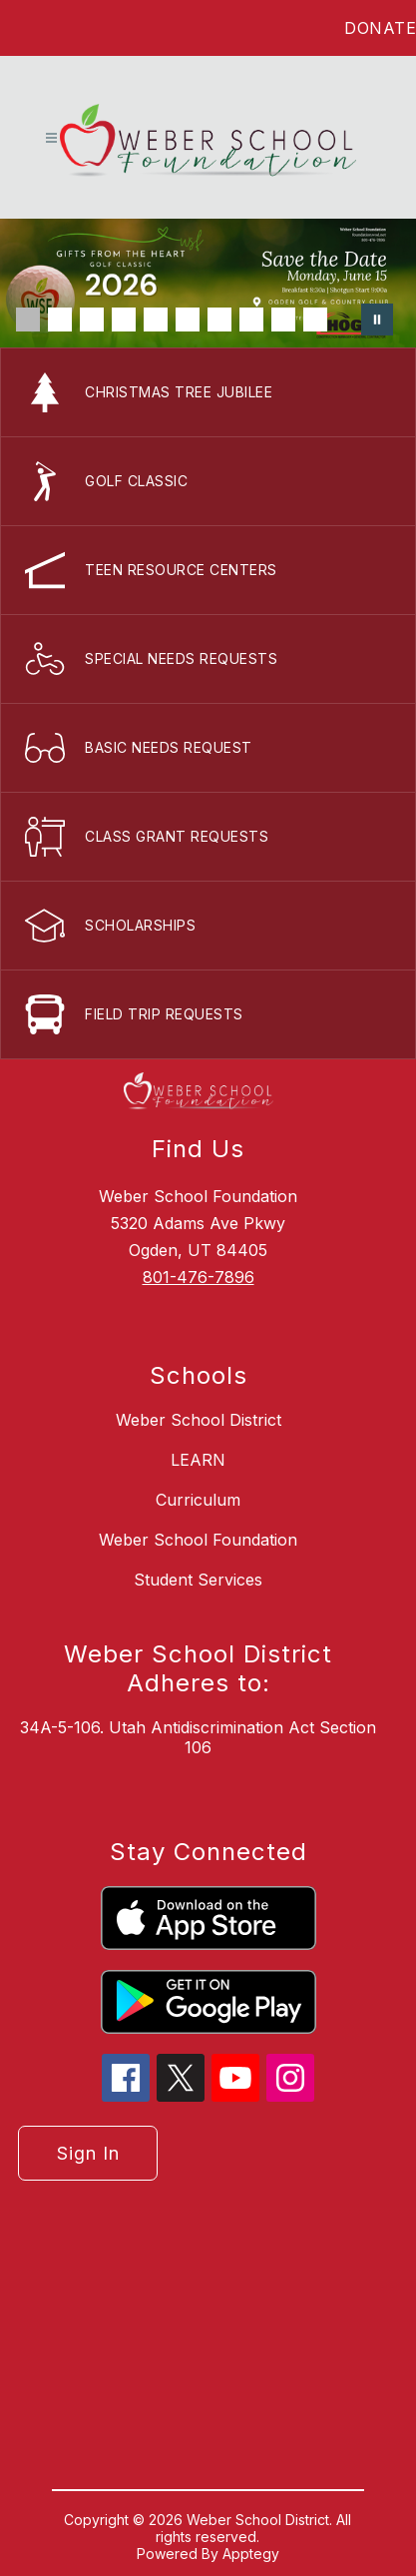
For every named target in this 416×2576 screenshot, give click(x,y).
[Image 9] (283, 319)
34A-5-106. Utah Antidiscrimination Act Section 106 (198, 1737)
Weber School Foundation (198, 1540)
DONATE (380, 28)
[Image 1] (28, 319)
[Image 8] (251, 319)
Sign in (88, 2153)
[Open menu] (51, 138)
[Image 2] (60, 319)
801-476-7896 (198, 1277)
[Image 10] (315, 319)
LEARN (198, 1460)
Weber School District (198, 1420)
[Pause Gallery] (377, 319)
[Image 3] (92, 319)
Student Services (198, 1580)
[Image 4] (124, 319)
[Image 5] (156, 319)
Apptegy (250, 2553)
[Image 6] (188, 319)
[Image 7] (219, 319)
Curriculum (198, 1500)
